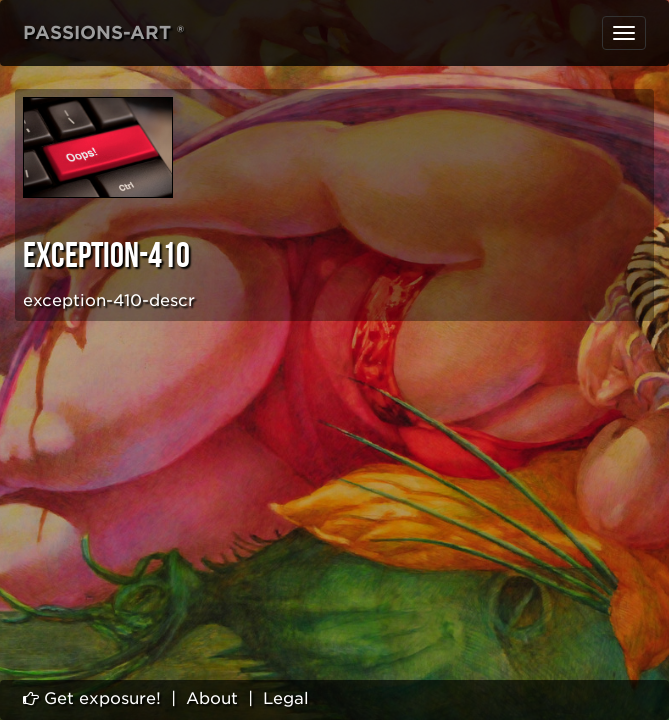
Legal (286, 698)
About (212, 698)
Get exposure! (92, 698)
